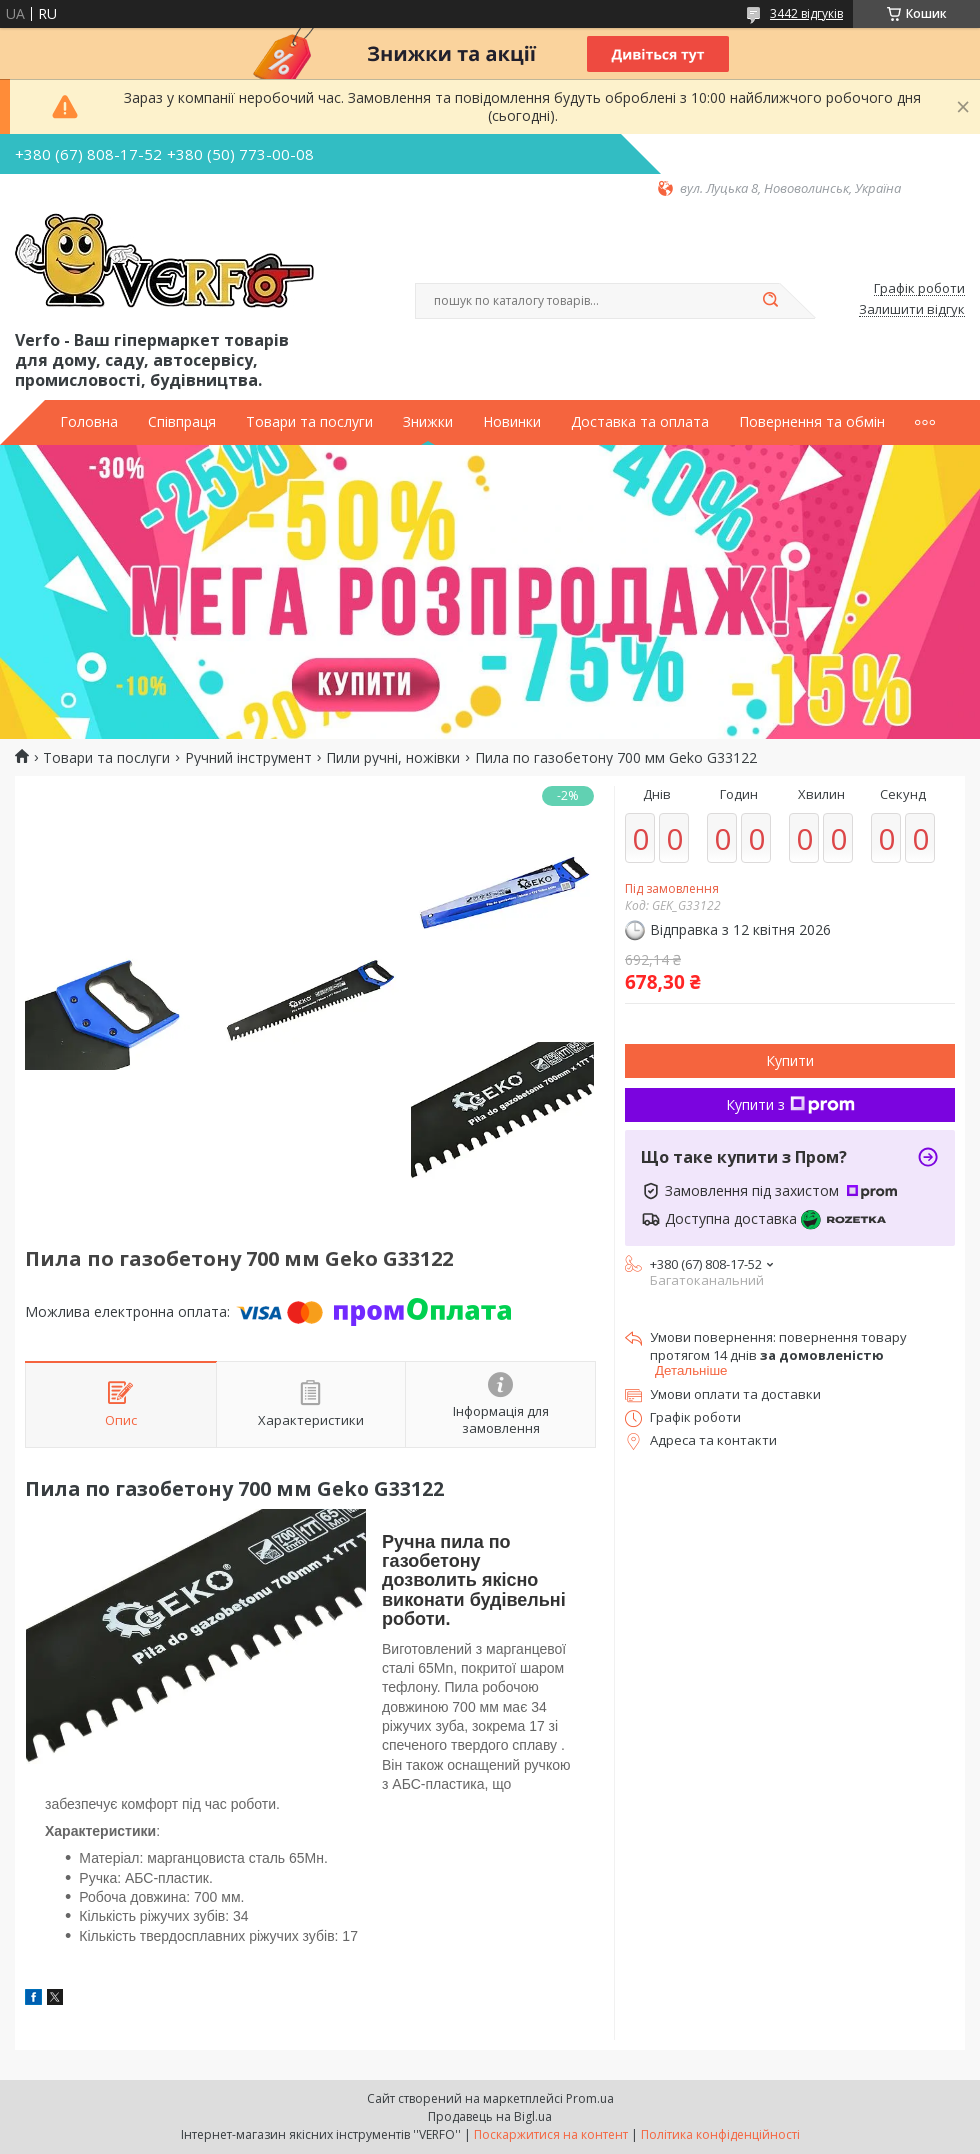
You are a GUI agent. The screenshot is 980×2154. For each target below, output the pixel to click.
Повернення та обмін (812, 422)
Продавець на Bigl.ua (490, 2116)
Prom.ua (590, 2098)
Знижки (428, 422)
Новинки (512, 422)
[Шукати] (770, 301)
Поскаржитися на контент (551, 2134)
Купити (790, 1060)
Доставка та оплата (640, 422)
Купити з (790, 1104)
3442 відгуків (806, 13)
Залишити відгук (912, 310)
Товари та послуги (309, 422)
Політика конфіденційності (720, 2134)
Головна (89, 422)
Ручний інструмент (248, 758)
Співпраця (182, 422)
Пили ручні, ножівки (393, 758)
